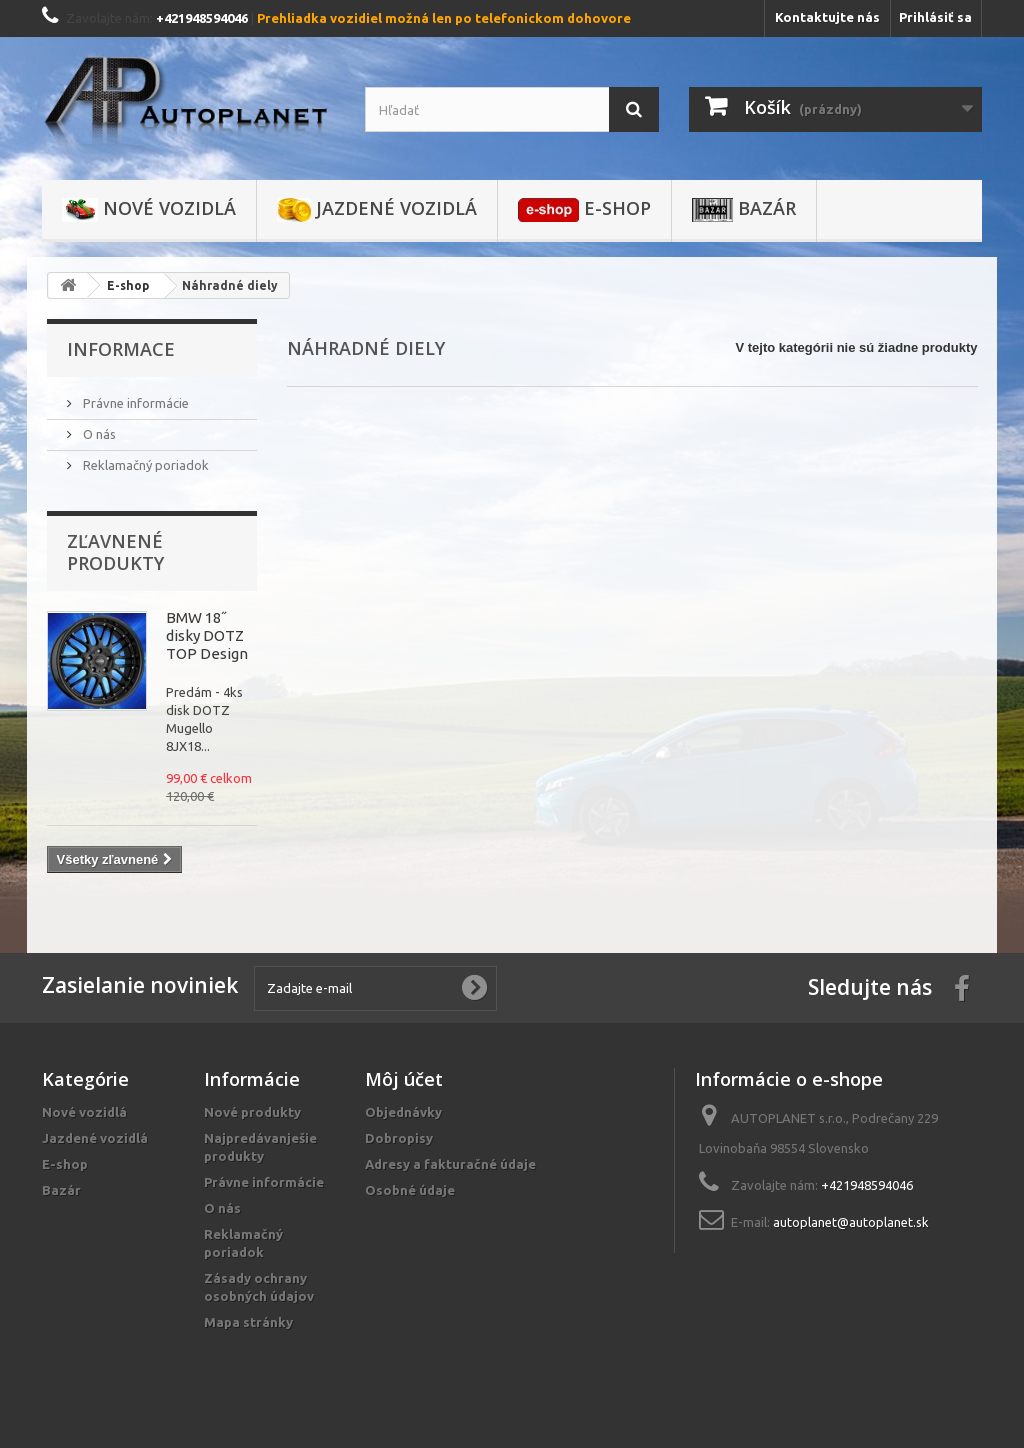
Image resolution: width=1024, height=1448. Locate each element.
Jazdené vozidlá (377, 209)
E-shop (584, 209)
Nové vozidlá (149, 209)
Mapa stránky (248, 1322)
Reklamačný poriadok (144, 465)
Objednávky (403, 1112)
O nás (98, 434)
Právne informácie (134, 403)
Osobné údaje (410, 1190)
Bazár (744, 209)
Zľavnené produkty (115, 552)
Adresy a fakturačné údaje (450, 1164)
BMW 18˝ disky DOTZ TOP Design (207, 635)
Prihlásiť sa (935, 17)
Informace (121, 349)
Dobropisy (399, 1138)
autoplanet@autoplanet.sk (851, 1222)
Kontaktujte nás (827, 17)
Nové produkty (252, 1112)
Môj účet (404, 1079)
